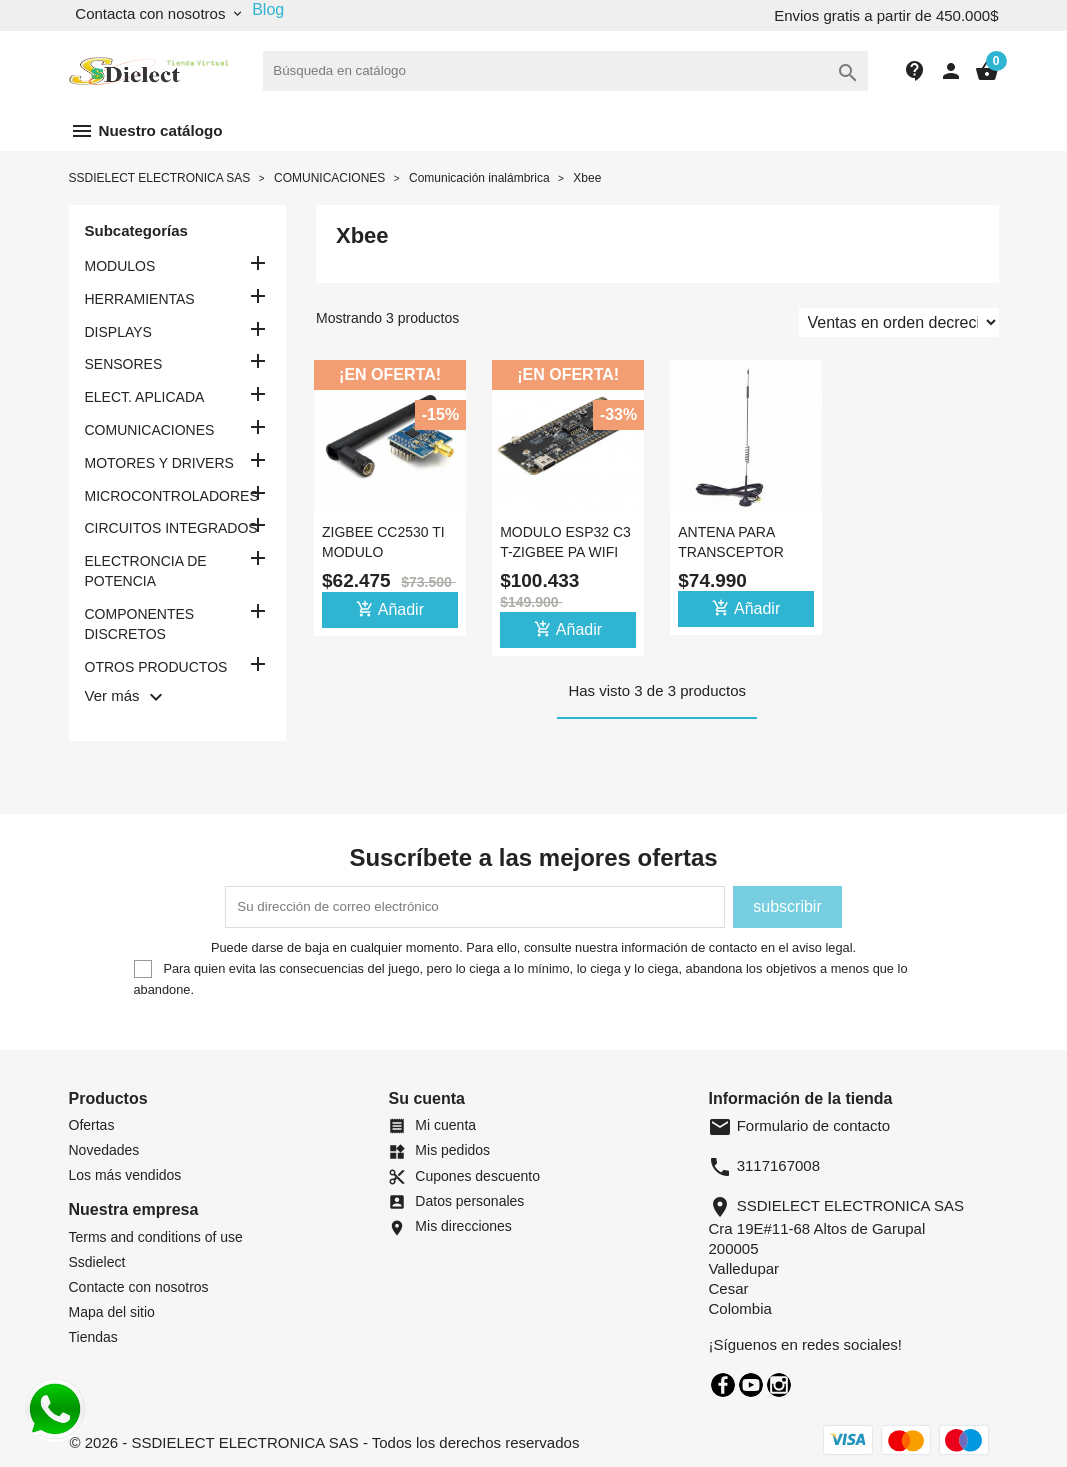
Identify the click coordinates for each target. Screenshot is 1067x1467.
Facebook (723, 1385)
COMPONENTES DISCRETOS (140, 624)
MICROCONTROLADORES (172, 496)
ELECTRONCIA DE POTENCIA (146, 571)
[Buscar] (565, 71)
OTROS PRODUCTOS (156, 667)
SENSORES (124, 364)
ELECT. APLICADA (145, 397)
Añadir (390, 609)
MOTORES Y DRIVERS (159, 463)
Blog (268, 9)
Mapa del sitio (112, 1312)
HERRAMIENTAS (140, 299)
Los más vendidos (125, 1175)
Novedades (104, 1150)
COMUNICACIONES (150, 430)
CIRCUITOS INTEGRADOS (171, 528)
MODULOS (120, 266)
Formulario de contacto (799, 1125)
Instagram (779, 1385)
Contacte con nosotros (139, 1287)
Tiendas (93, 1337)
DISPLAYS (118, 332)
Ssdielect (97, 1262)
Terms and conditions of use (156, 1237)
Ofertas (92, 1125)
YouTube (751, 1385)
